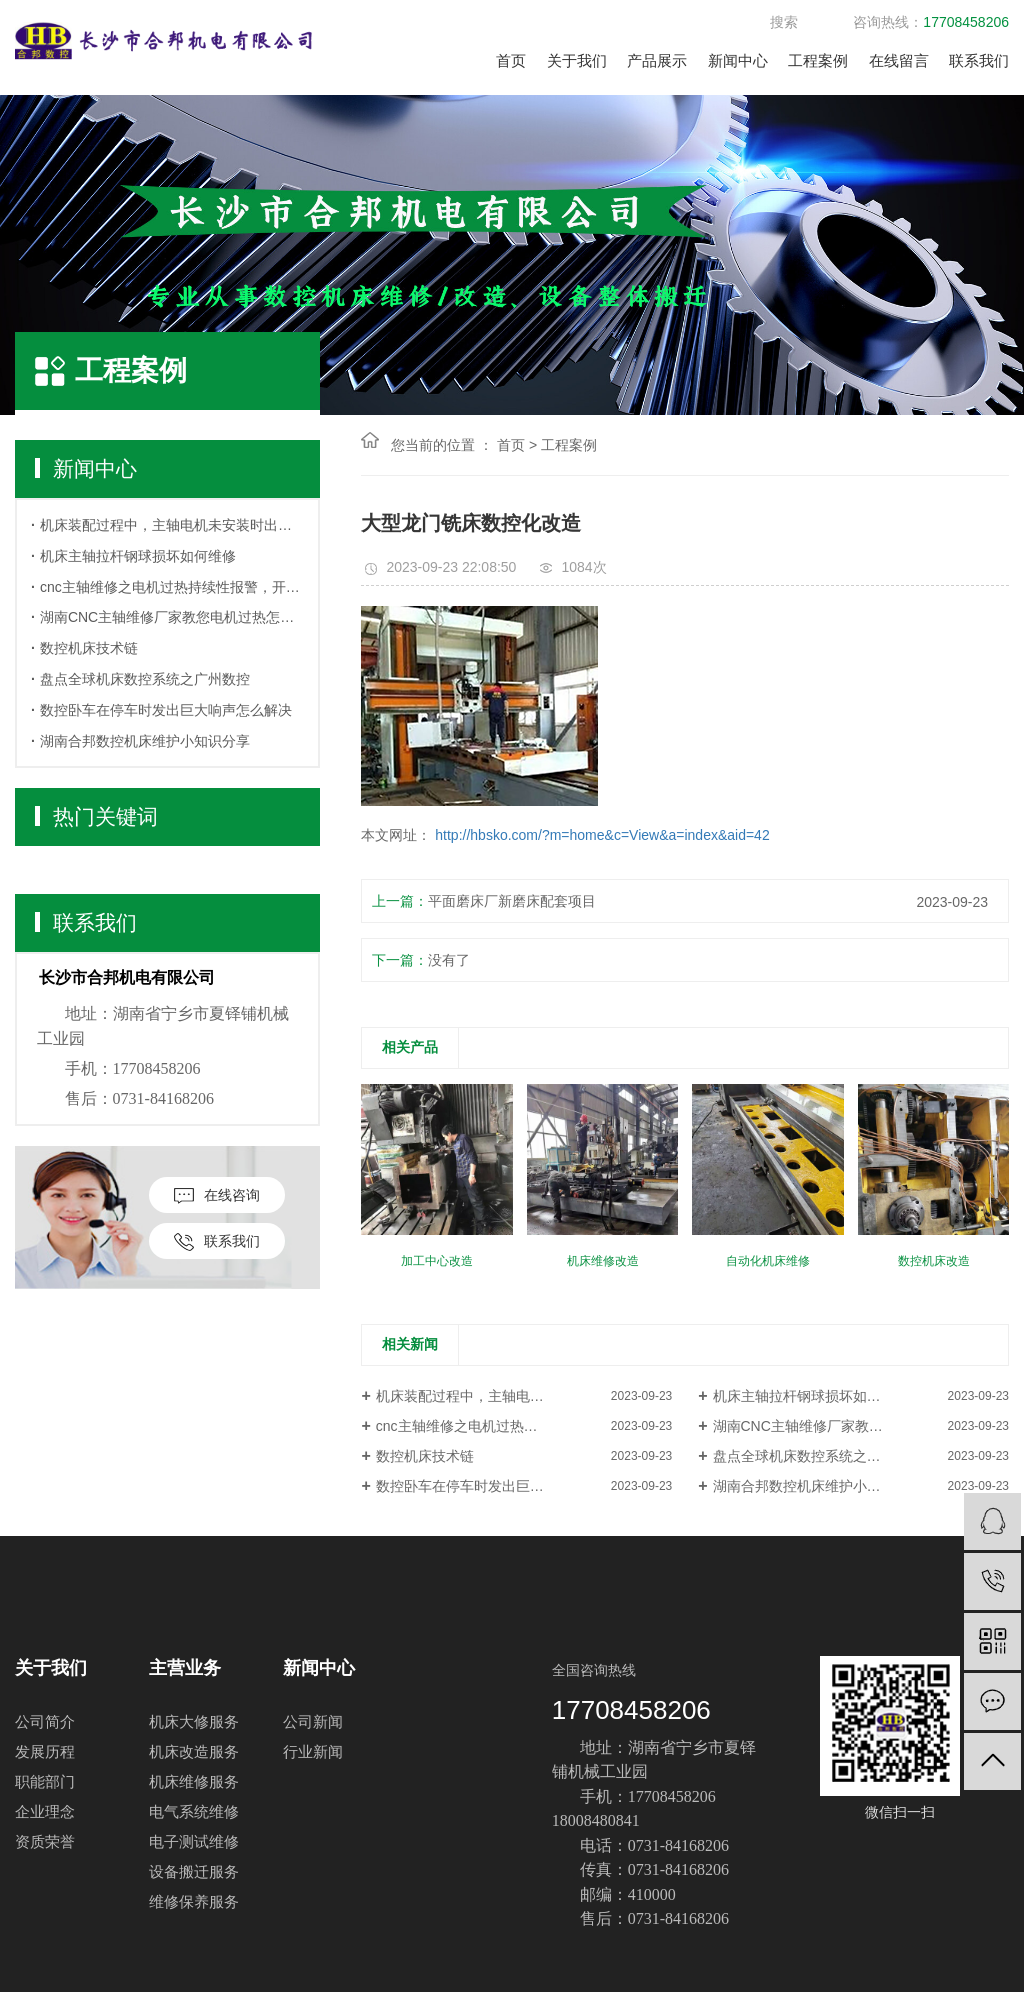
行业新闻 (313, 1751)
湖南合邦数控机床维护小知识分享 (145, 741)
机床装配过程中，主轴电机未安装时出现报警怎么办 (172, 525)
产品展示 (657, 60)
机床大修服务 (194, 1721)
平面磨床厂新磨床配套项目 (512, 901)
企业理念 (45, 1811)
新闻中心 (738, 60)
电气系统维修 (194, 1811)
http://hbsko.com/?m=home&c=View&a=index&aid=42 (600, 835)
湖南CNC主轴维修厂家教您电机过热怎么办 (172, 617)
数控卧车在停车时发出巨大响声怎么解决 (166, 710)
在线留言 (899, 60)
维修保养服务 (194, 1901)
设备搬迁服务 (194, 1871)
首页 (511, 60)
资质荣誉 (45, 1841)
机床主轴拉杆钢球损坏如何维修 (138, 556)
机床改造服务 (194, 1751)
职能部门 (45, 1781)
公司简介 (45, 1721)
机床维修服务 (194, 1781)
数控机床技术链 (89, 648)
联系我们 (979, 60)
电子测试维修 (194, 1841)
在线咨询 (217, 1195)
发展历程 (45, 1751)
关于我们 (577, 60)
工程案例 (818, 60)
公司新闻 (313, 1721)
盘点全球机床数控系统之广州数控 (145, 679)
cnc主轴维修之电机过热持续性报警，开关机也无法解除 (172, 587)
